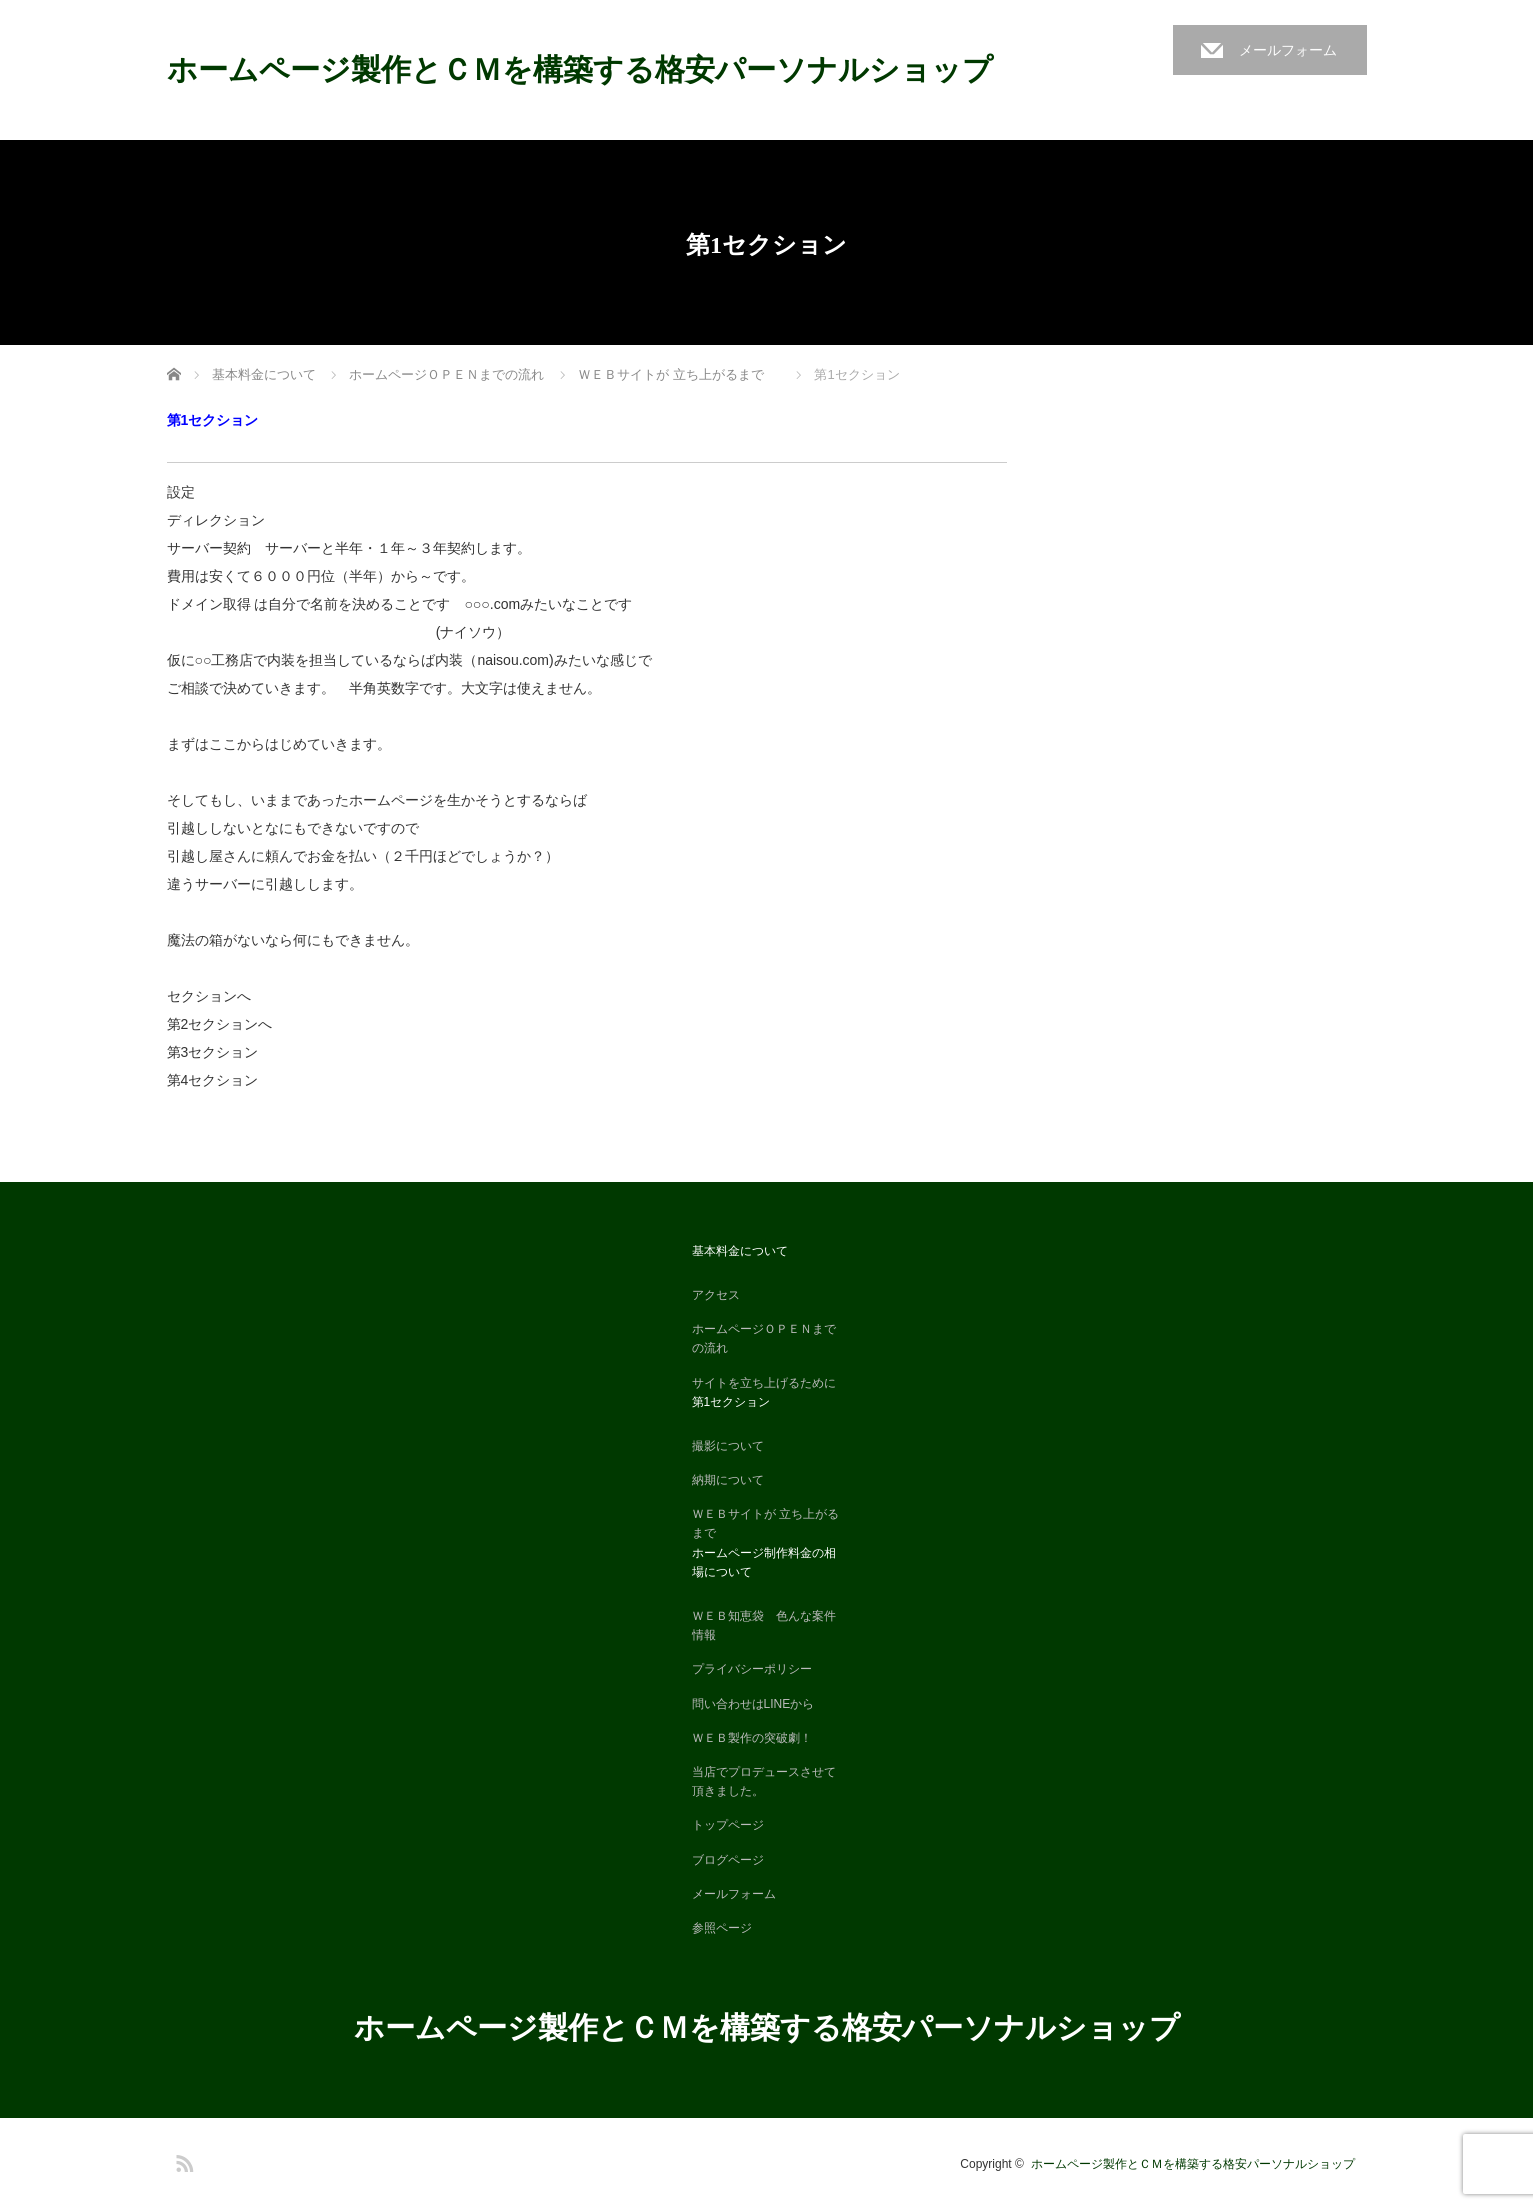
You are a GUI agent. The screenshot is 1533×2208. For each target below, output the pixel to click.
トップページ (728, 1825)
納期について (728, 1480)
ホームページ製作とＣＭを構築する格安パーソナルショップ (595, 70)
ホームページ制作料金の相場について (764, 1562)
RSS (182, 2160)
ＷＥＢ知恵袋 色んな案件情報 (764, 1625)
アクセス (716, 1295)
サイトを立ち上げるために (764, 1383)
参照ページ (722, 1928)
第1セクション (731, 1402)
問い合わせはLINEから (753, 1704)
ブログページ (728, 1860)
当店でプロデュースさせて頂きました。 (764, 1781)
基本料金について (740, 1251)
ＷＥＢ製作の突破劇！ (752, 1738)
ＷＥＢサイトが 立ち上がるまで (765, 1523)
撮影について (728, 1446)
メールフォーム (1288, 50)
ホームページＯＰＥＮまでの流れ (764, 1338)
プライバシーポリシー (752, 1669)
